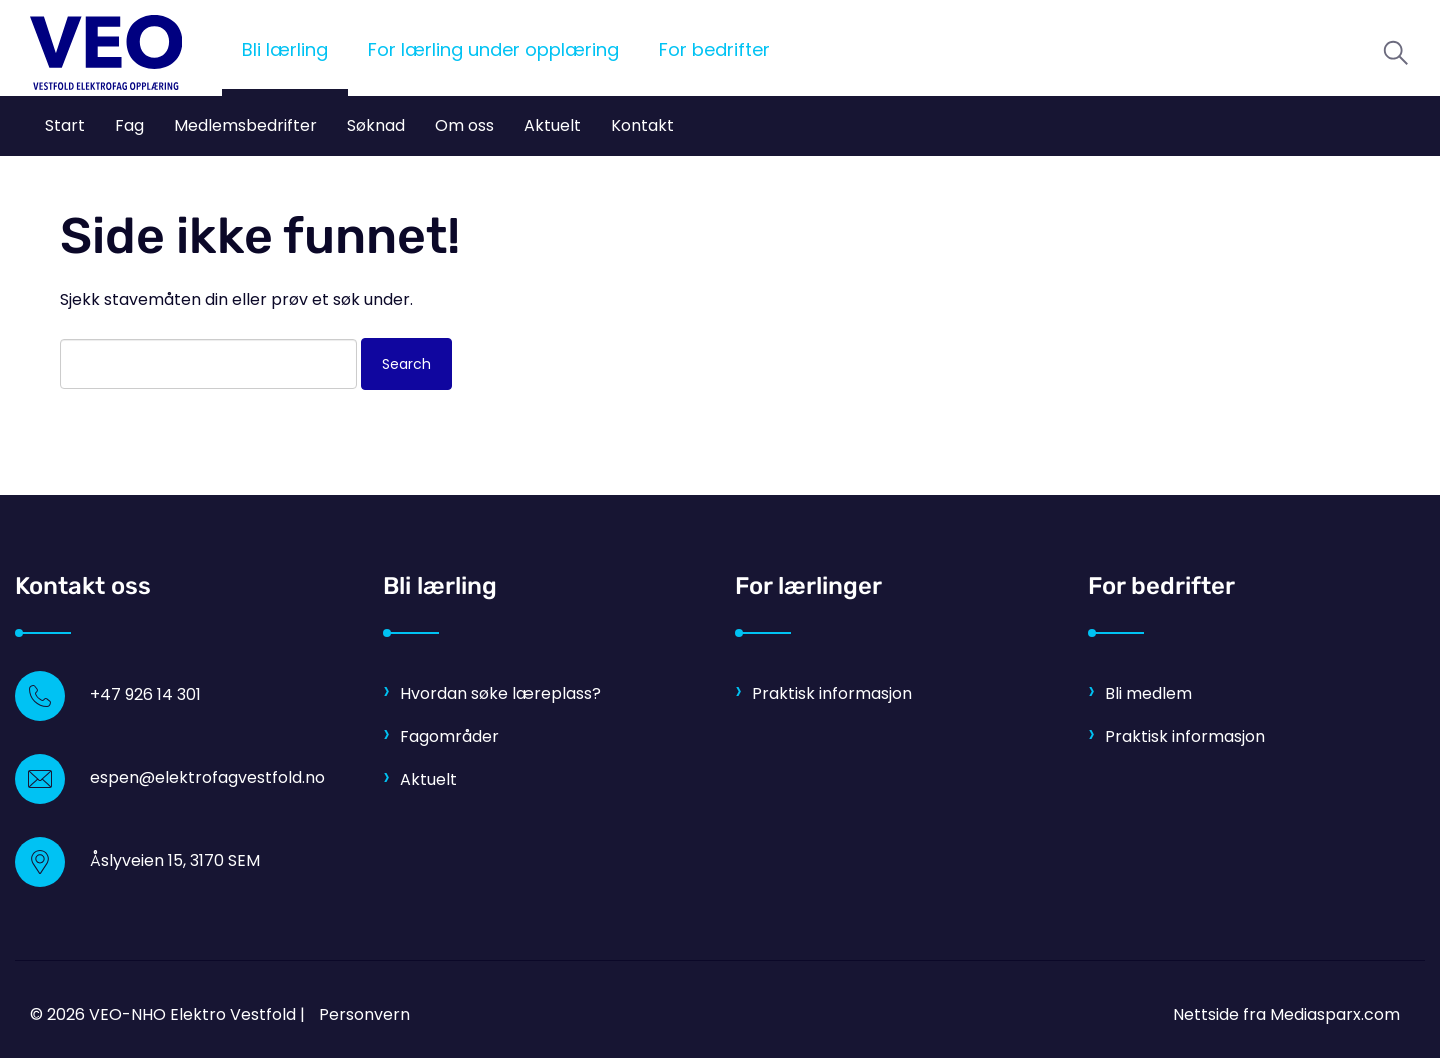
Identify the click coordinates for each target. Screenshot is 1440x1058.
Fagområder (449, 736)
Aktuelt (552, 125)
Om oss (464, 125)
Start (65, 125)
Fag (129, 125)
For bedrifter (714, 49)
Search (406, 364)
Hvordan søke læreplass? (500, 693)
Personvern (364, 1014)
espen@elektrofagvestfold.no (207, 777)
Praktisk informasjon (832, 693)
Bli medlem (1148, 693)
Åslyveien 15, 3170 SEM (175, 860)
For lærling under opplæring (493, 49)
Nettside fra (1286, 1014)
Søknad (376, 125)
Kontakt (642, 125)
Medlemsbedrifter (245, 125)
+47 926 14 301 (145, 694)
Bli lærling (285, 49)
